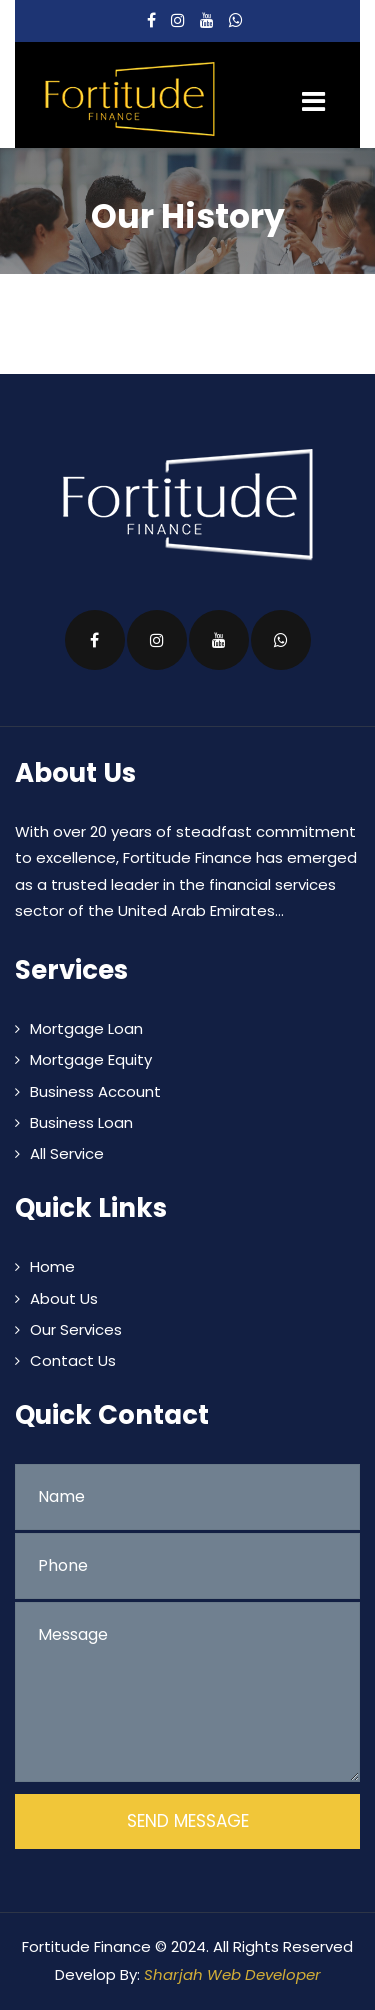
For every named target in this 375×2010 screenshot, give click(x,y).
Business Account (95, 1091)
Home (52, 1266)
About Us (64, 1298)
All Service (67, 1153)
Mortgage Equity (91, 1059)
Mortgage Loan (86, 1028)
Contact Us (73, 1360)
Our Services (76, 1329)
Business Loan (81, 1122)
